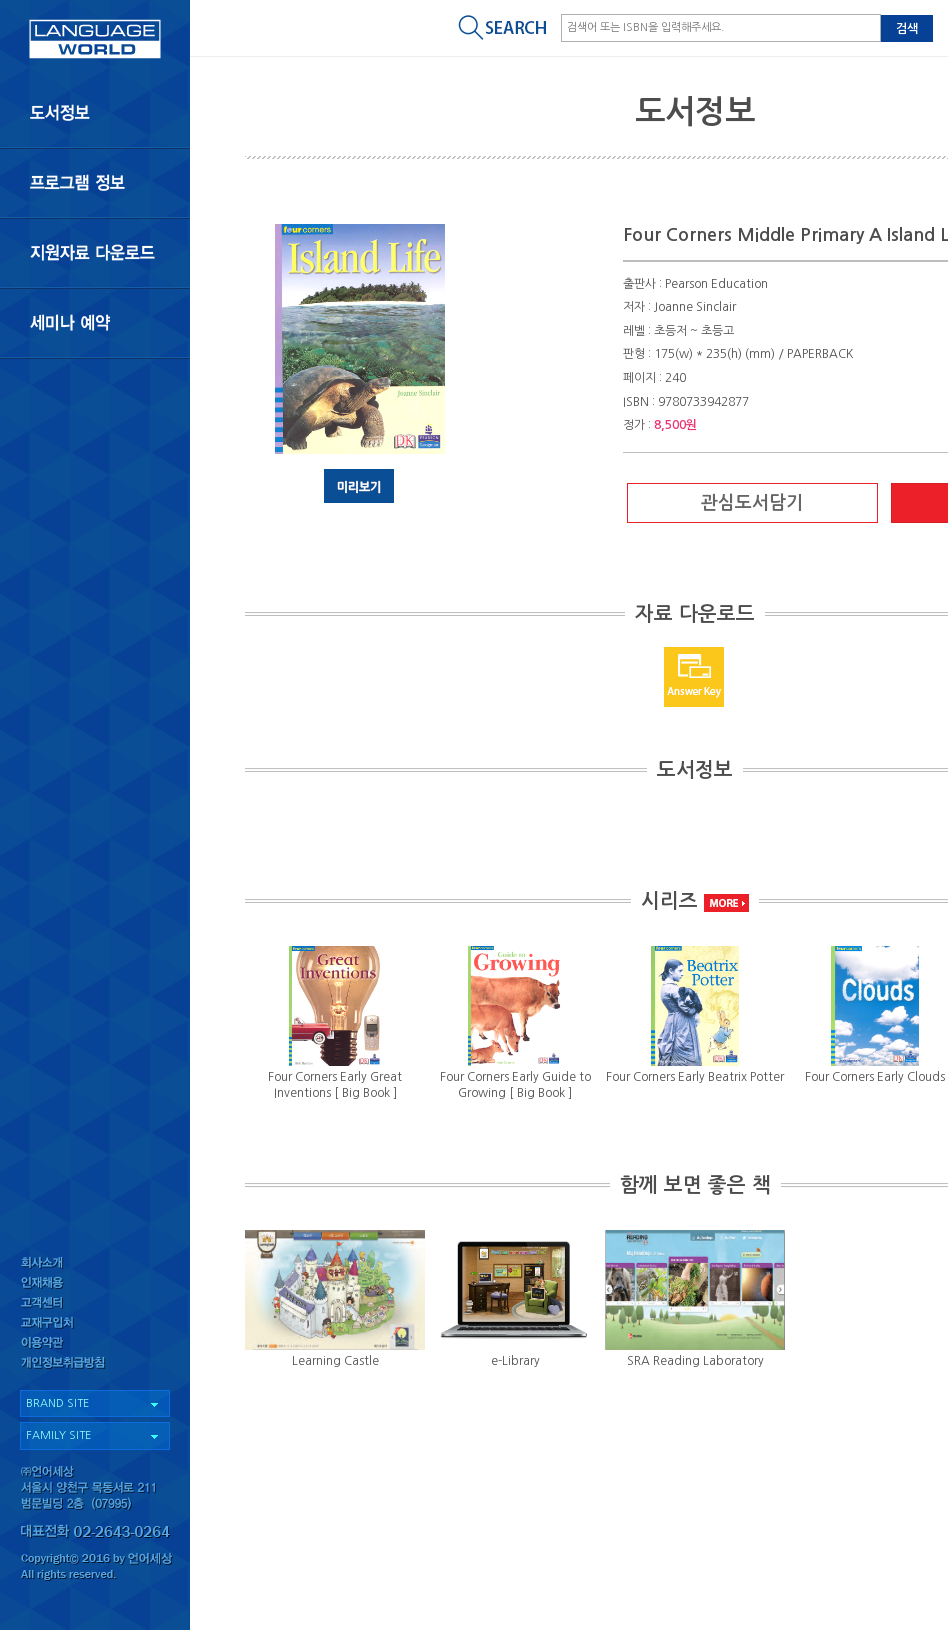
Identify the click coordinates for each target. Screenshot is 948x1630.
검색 (907, 29)
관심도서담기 (752, 503)
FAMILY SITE (58, 1435)
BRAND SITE (57, 1403)
